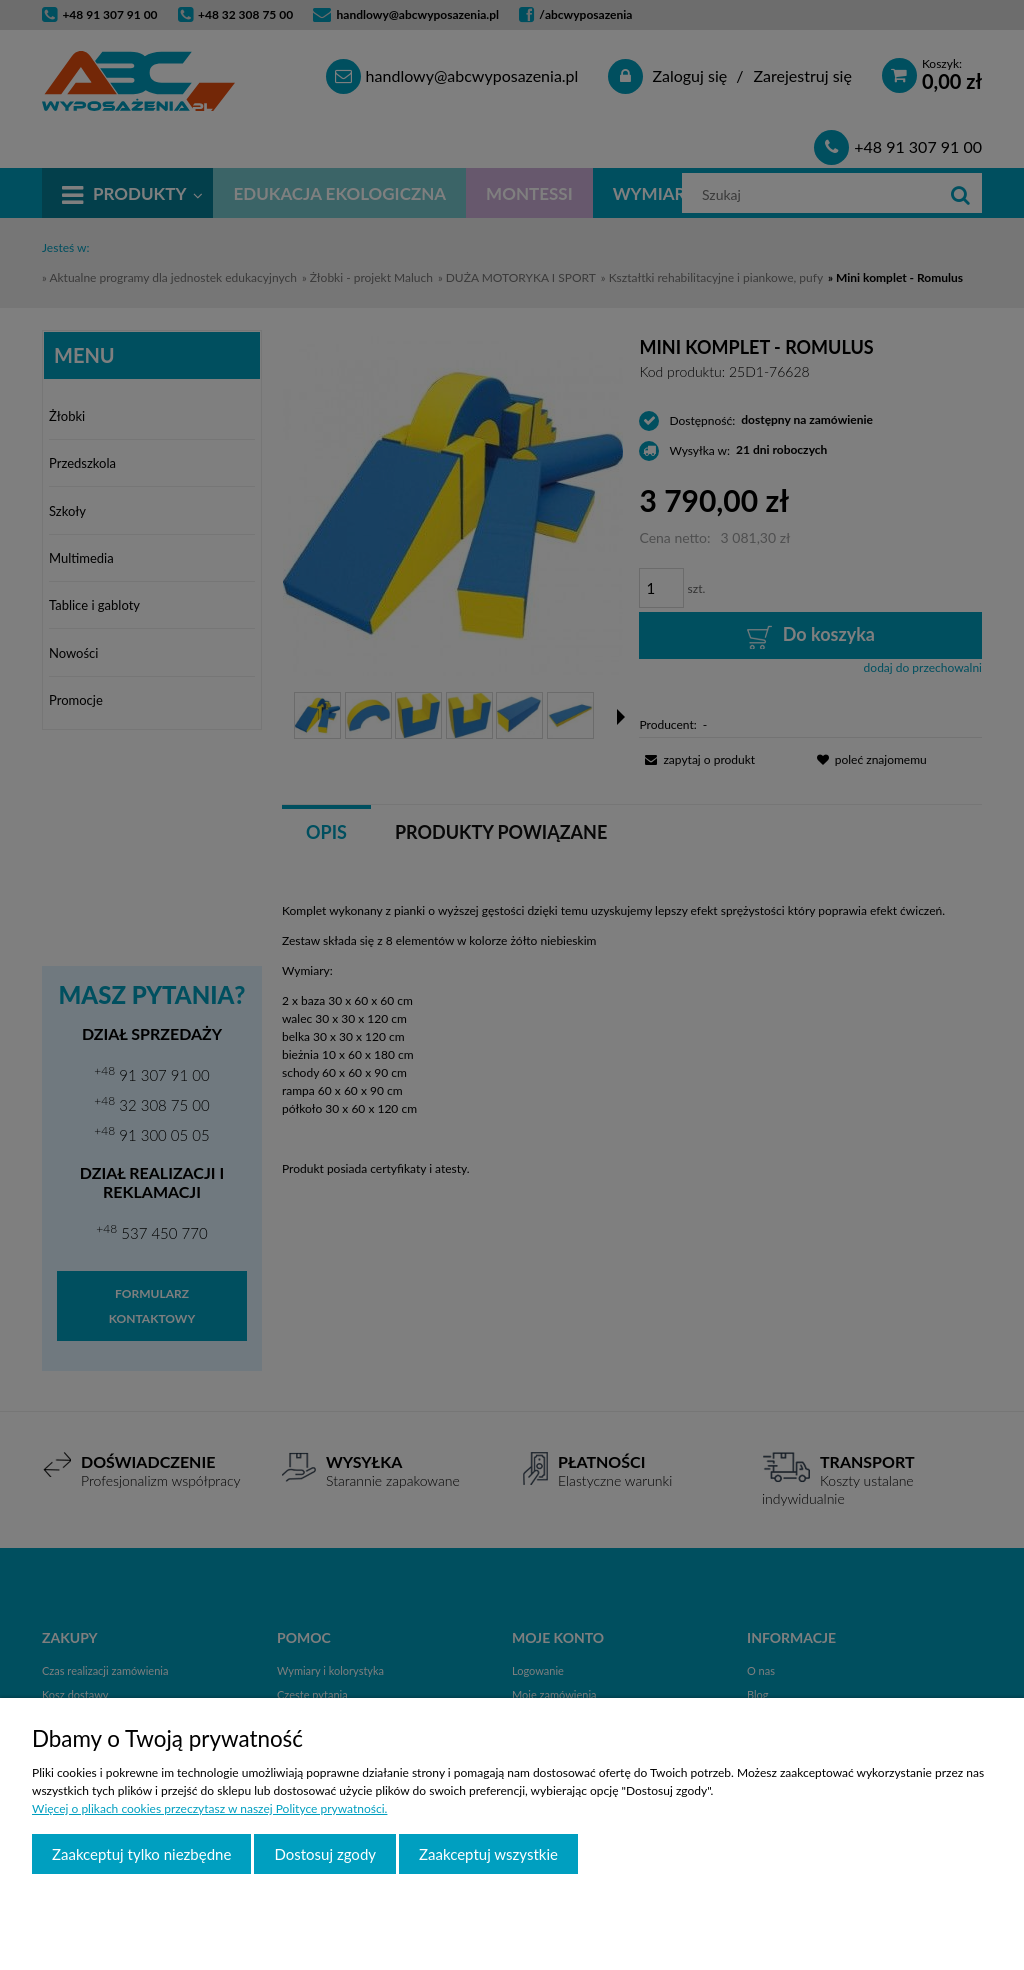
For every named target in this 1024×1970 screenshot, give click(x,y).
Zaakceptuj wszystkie (488, 1854)
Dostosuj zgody (325, 1854)
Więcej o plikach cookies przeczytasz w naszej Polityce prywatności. (209, 1808)
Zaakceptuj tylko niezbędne (141, 1854)
